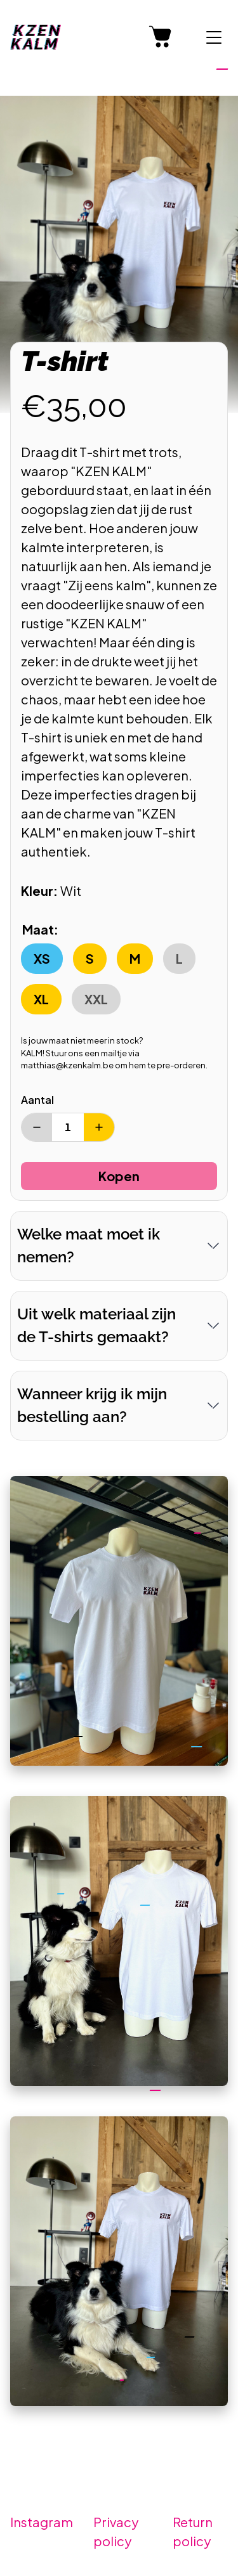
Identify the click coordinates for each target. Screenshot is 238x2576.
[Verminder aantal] (37, 1127)
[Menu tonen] (214, 37)
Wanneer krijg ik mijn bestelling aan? (92, 1405)
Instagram (41, 2522)
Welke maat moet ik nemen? (88, 1245)
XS (42, 958)
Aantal (37, 1099)
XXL (96, 999)
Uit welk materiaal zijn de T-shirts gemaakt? (96, 1325)
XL (41, 999)
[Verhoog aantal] (99, 1127)
